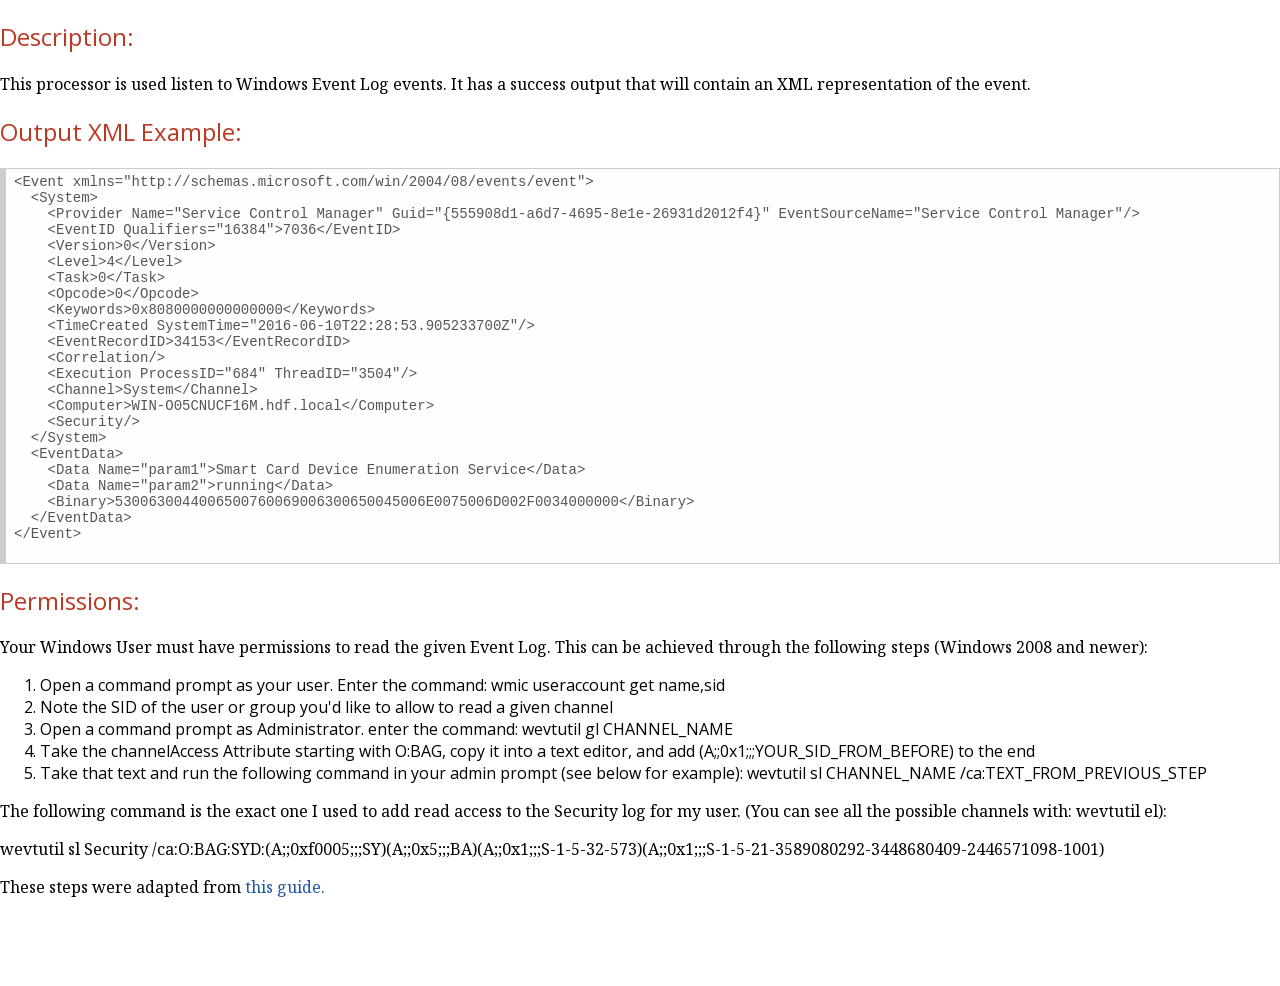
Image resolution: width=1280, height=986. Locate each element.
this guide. (285, 959)
